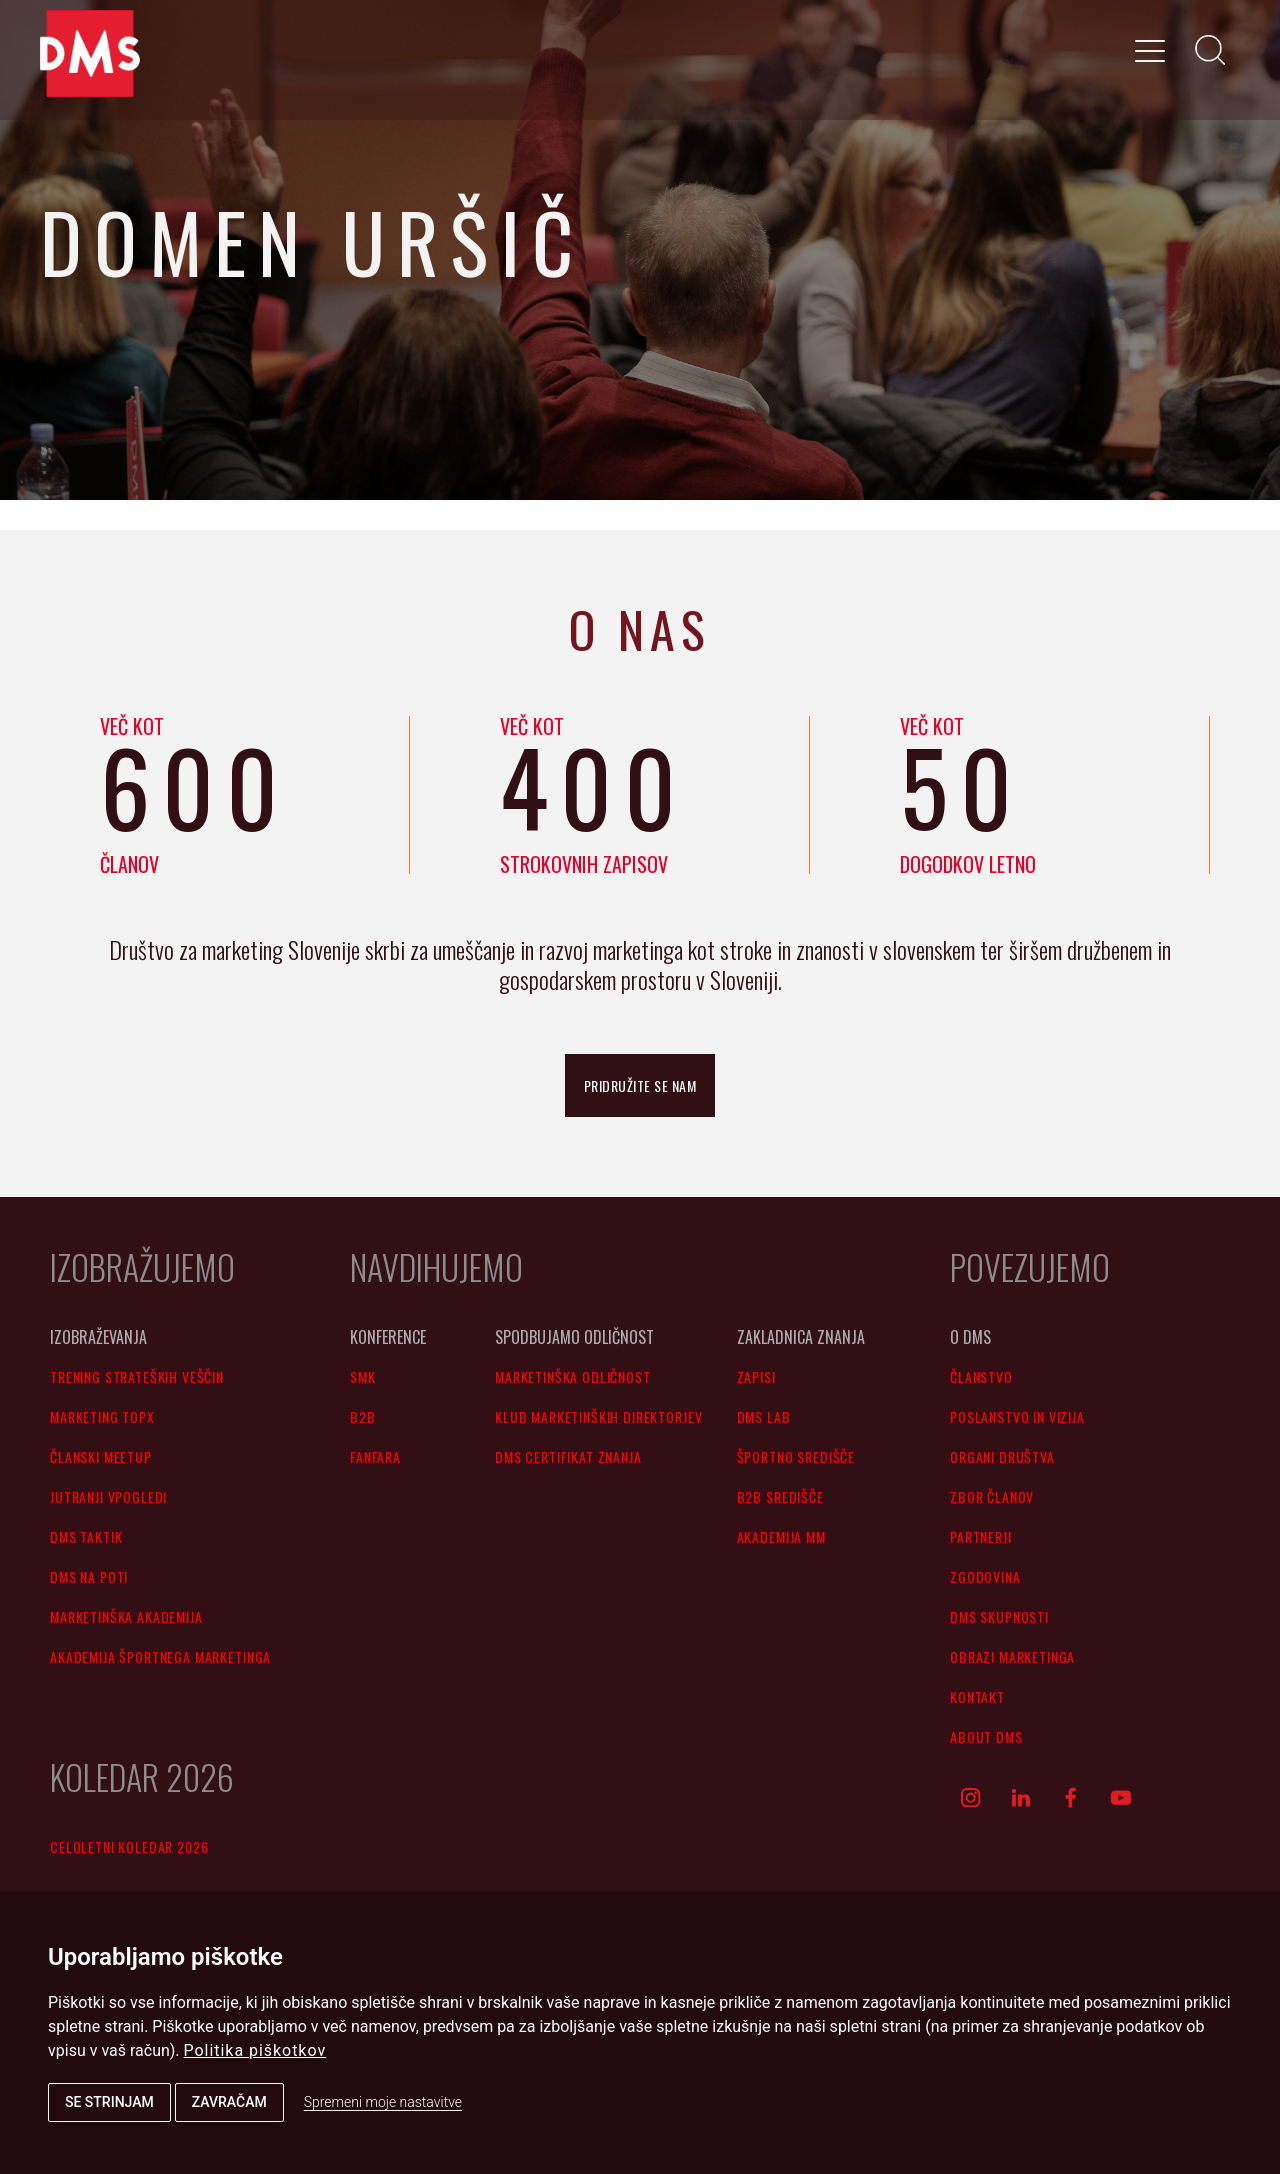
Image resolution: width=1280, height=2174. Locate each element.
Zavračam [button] (229, 2102)
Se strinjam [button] (109, 2102)
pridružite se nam (640, 1085)
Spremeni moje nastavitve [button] (383, 2102)
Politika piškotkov (255, 2050)
